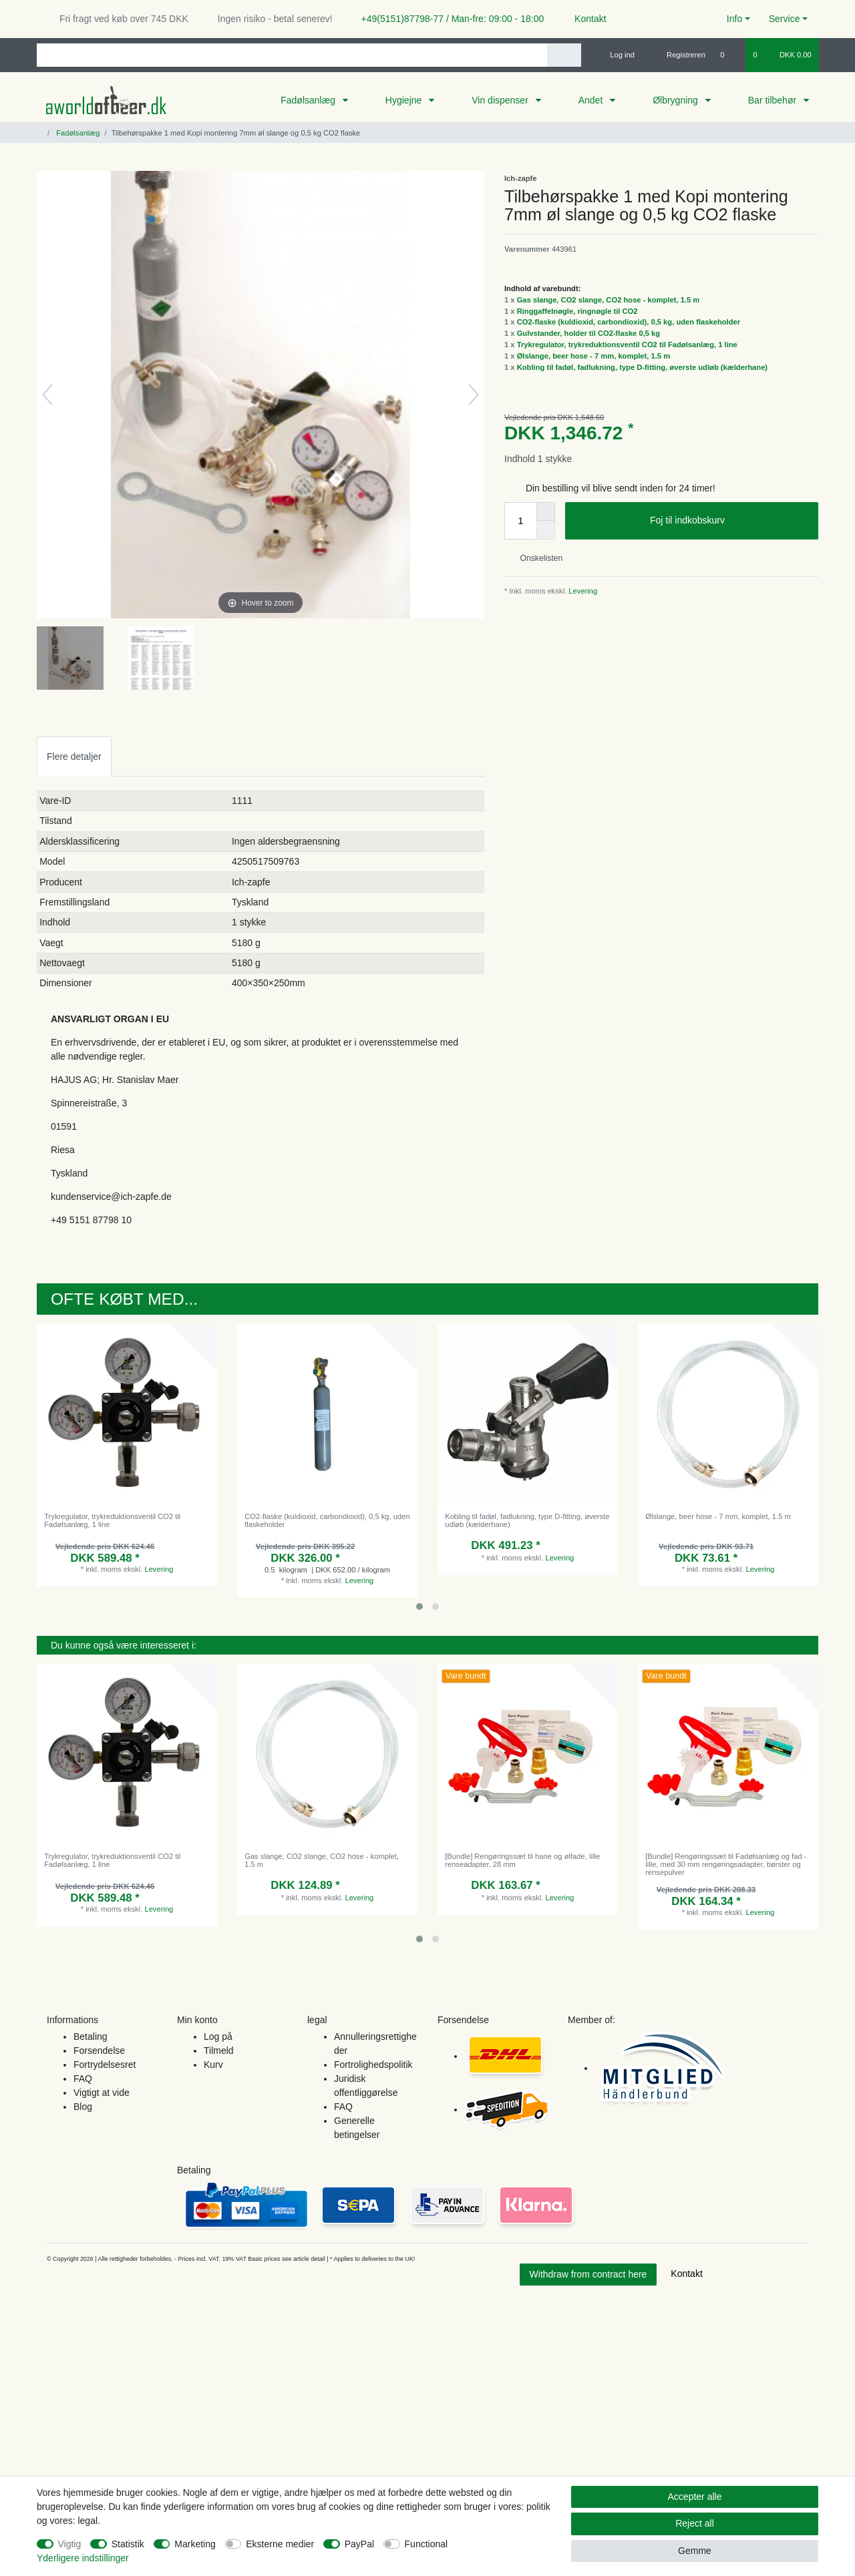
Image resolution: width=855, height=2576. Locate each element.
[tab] (74, 756)
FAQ (82, 2078)
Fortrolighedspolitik (373, 2064)
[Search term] (292, 55)
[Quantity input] (520, 521)
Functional (426, 2544)
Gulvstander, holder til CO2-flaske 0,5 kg (589, 333)
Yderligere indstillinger (83, 2558)
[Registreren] (678, 54)
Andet (591, 100)
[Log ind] (616, 54)
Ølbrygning (677, 100)
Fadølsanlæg (309, 100)
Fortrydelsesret (104, 2064)
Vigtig (69, 2544)
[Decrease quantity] (545, 530)
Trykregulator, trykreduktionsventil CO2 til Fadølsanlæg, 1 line (627, 345)
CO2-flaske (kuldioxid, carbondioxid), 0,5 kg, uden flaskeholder (628, 322)
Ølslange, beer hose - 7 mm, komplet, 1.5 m (593, 356)
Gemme (694, 2550)
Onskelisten (536, 558)
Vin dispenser (501, 100)
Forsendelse (99, 2050)
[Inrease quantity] (545, 511)
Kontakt (584, 18)
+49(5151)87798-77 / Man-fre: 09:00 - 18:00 (447, 18)
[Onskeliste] (729, 54)
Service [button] (784, 18)
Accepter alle (695, 2496)
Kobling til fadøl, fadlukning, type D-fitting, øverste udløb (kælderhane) (642, 367)
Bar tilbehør (773, 100)
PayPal (359, 2544)
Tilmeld (219, 2050)
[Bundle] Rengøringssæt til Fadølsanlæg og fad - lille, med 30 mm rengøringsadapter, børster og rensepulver (725, 1864)
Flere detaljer (74, 756)
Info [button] (734, 18)
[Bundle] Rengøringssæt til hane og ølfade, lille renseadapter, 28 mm (522, 1860)
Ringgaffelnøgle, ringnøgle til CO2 (577, 311)
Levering (581, 591)
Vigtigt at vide (101, 2092)
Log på (218, 2036)
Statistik (128, 2544)
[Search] (564, 55)
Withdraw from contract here (588, 2274)
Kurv (213, 2064)
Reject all (694, 2523)
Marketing (194, 2544)
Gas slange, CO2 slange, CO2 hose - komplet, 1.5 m (608, 300)
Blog (82, 2106)
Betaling (90, 2036)
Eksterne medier (280, 2544)
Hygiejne (404, 100)
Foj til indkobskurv (729, 521)
